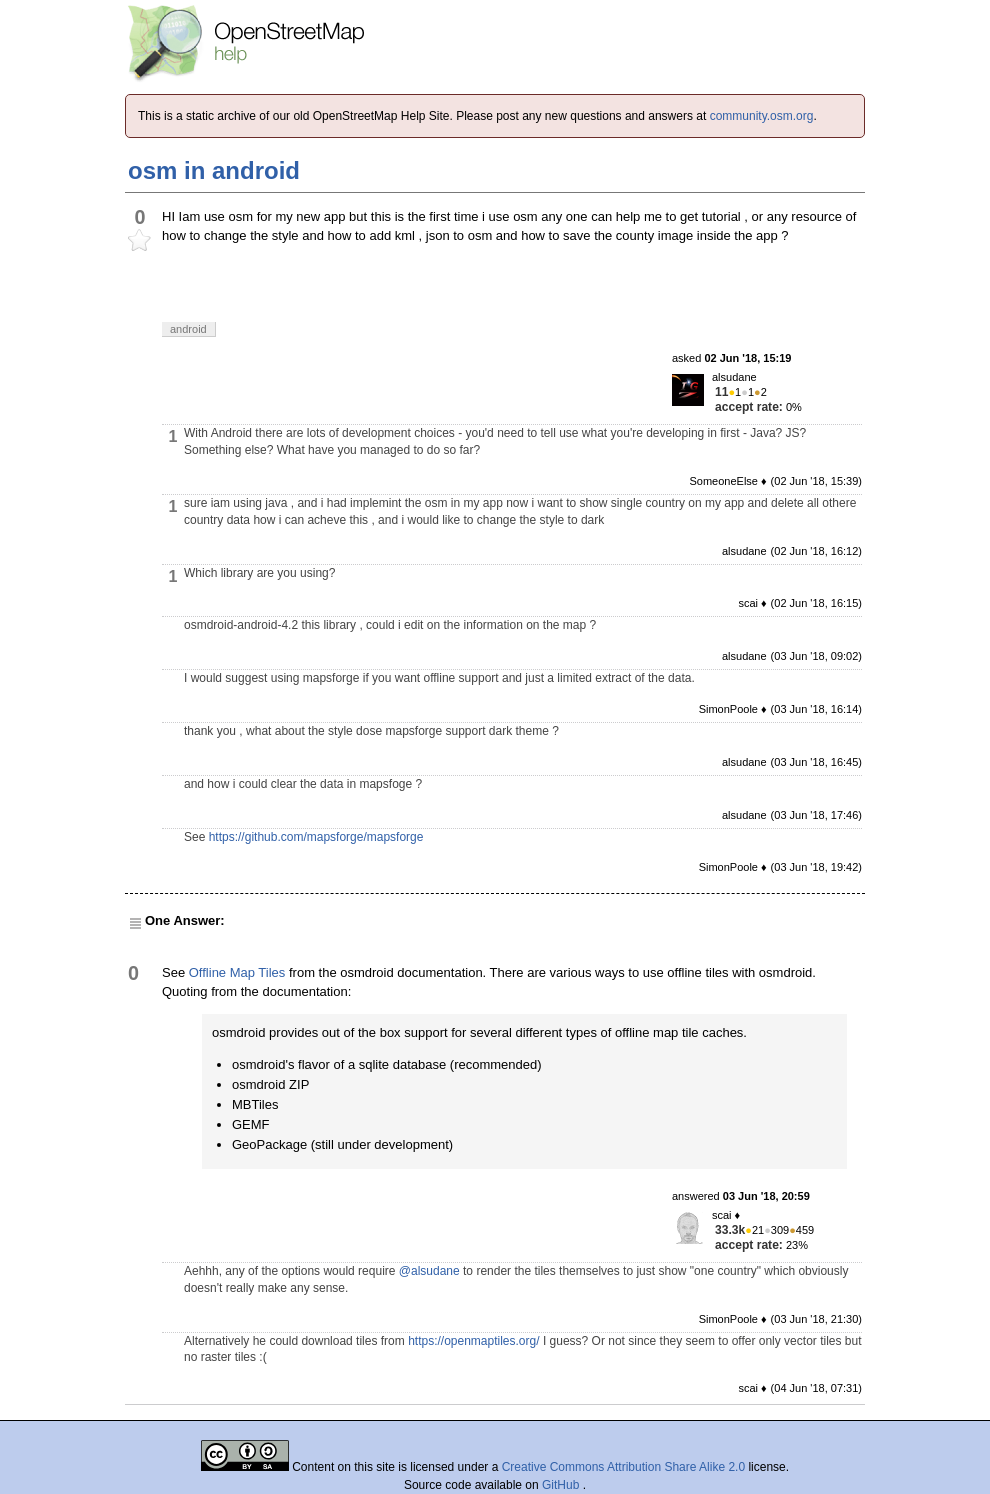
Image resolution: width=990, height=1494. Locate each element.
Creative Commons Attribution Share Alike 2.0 (623, 1467)
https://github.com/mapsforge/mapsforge (316, 837)
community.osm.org (762, 116)
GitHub (562, 1485)
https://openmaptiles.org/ (473, 1341)
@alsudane (429, 1271)
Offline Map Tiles (237, 972)
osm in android (214, 170)
